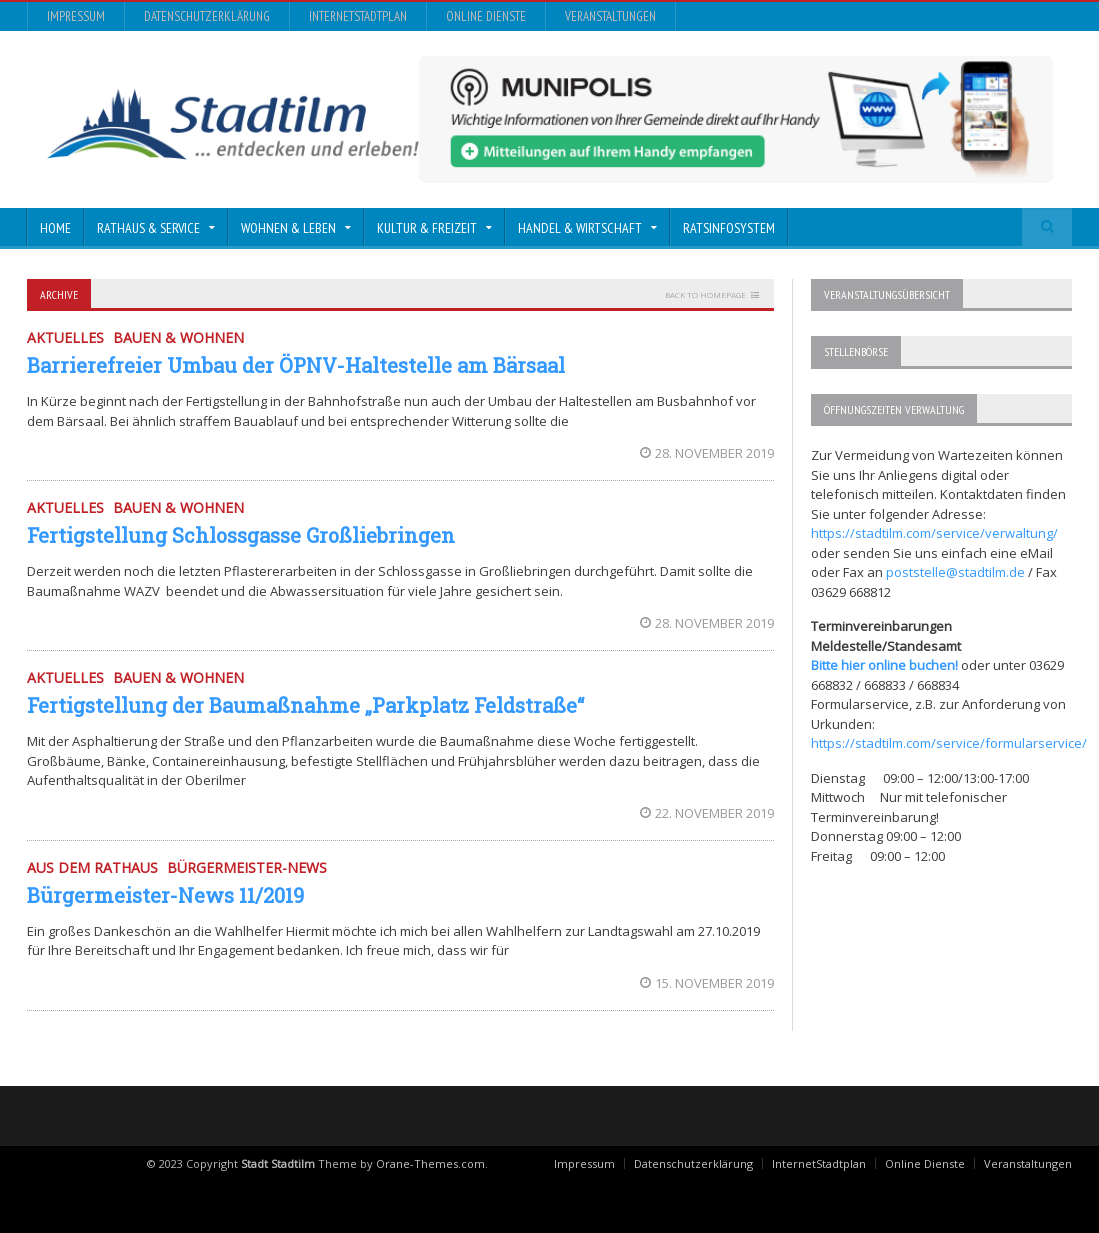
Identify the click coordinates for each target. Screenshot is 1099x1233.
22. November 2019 (707, 813)
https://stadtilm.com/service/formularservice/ (949, 743)
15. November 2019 (707, 983)
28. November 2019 (707, 453)
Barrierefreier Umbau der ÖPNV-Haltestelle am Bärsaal (296, 365)
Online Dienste (486, 16)
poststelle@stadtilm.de (955, 572)
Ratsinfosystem (729, 228)
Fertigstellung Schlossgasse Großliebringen (241, 535)
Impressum (76, 16)
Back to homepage (705, 294)
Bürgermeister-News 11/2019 (165, 895)
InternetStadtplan (358, 16)
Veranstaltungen (610, 16)
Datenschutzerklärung (207, 16)
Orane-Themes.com (430, 1163)
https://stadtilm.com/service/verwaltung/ (934, 533)
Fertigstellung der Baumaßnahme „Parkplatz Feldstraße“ (305, 705)
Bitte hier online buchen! (884, 665)
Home (55, 228)
